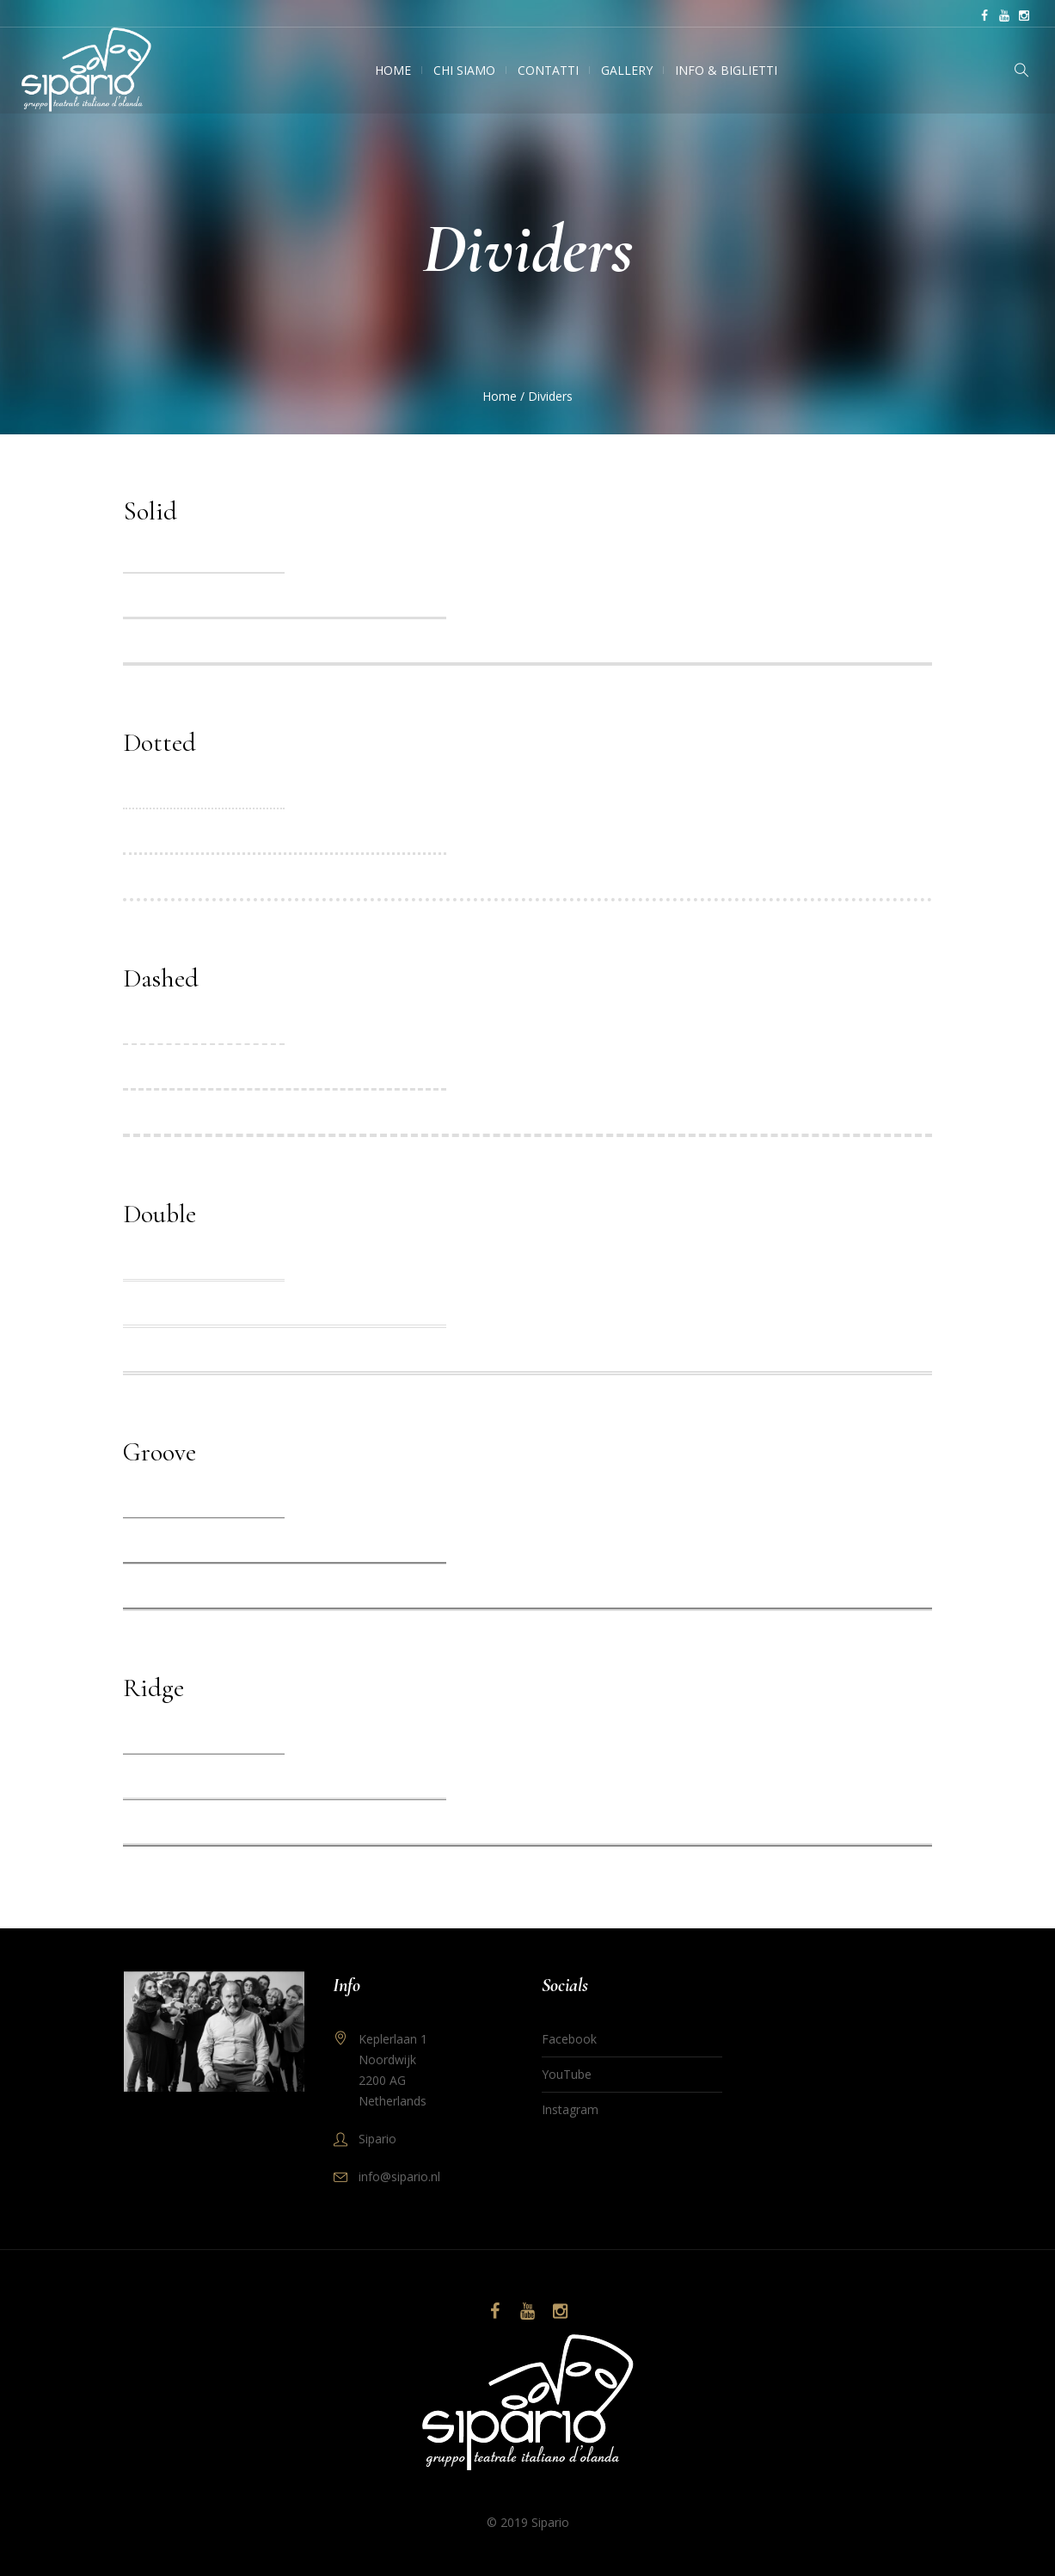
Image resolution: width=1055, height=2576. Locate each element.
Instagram (570, 2109)
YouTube (567, 2074)
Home (499, 396)
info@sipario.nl (399, 2176)
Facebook (569, 2039)
